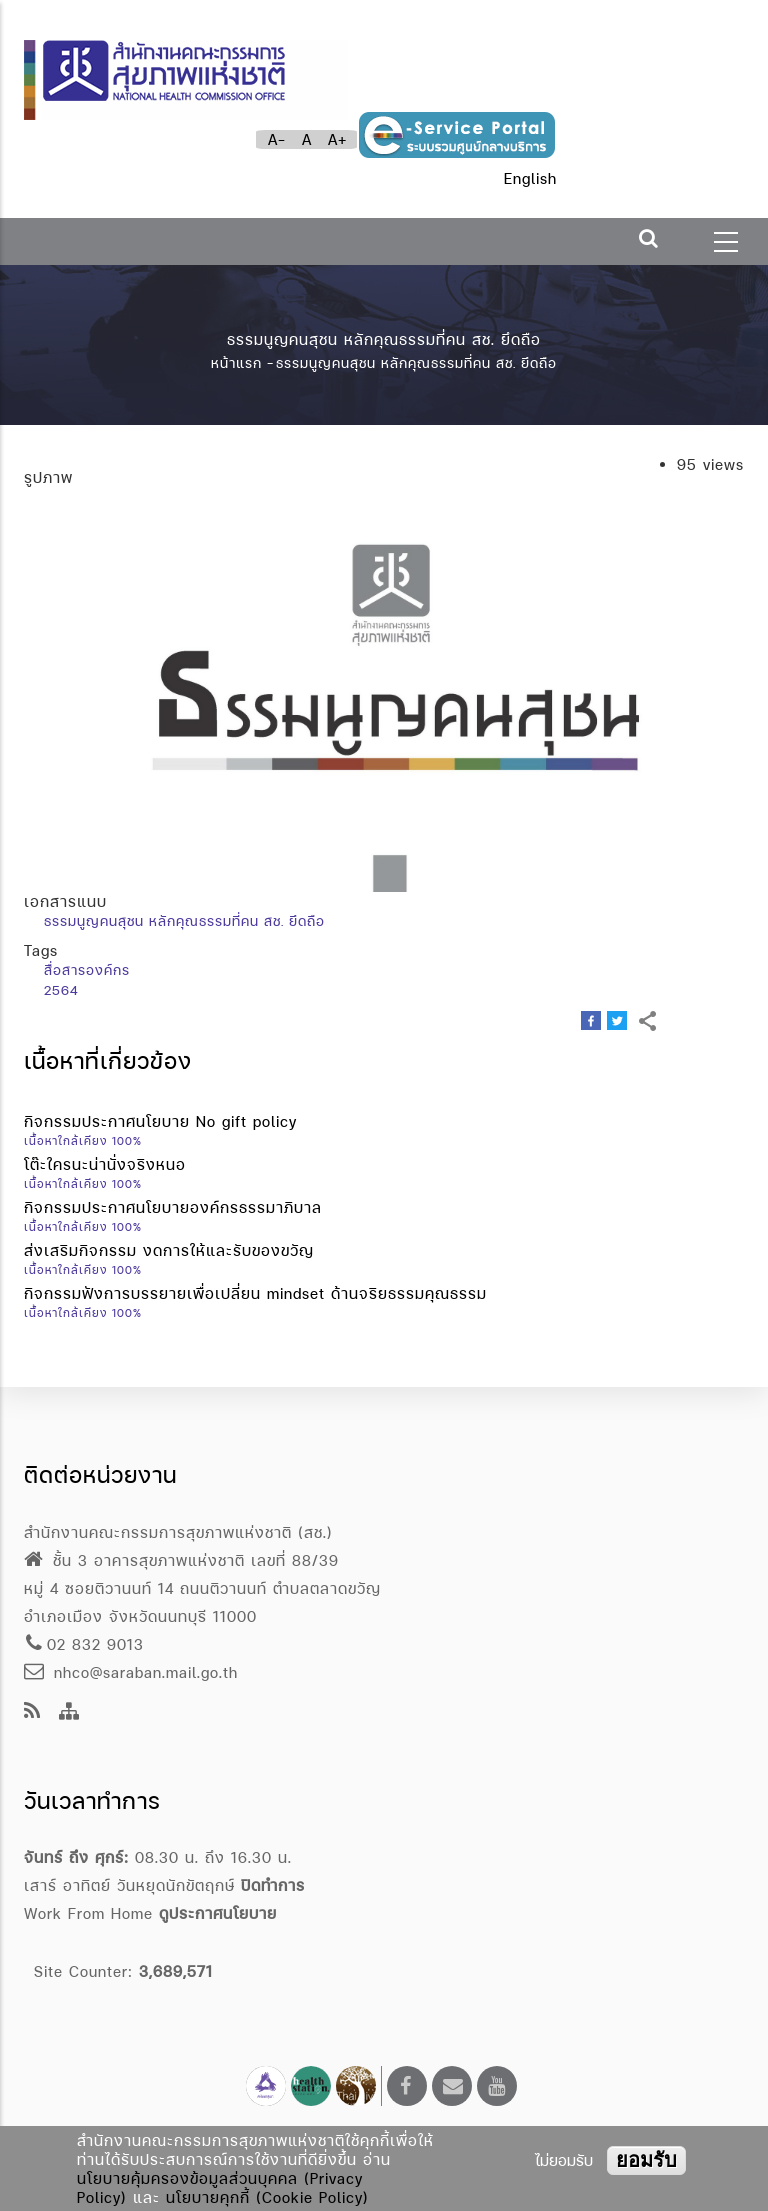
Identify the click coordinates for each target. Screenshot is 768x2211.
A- (277, 139)
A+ (337, 139)
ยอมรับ (646, 2160)
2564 (61, 990)
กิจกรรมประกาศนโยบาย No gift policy (160, 1121)
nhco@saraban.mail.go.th (131, 1672)
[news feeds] (32, 1712)
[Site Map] (69, 1712)
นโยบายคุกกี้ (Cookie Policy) (267, 2197)
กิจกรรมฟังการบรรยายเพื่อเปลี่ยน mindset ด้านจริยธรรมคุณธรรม (255, 1293)
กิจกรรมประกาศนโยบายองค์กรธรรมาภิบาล (173, 1207)
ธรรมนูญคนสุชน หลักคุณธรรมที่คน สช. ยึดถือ (184, 921)
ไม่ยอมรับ (564, 2160)
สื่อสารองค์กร (87, 970)
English (530, 178)
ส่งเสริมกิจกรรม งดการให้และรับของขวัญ (169, 1250)
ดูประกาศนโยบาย (218, 1913)
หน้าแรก (236, 363)
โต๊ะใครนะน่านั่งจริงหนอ (105, 1164)
